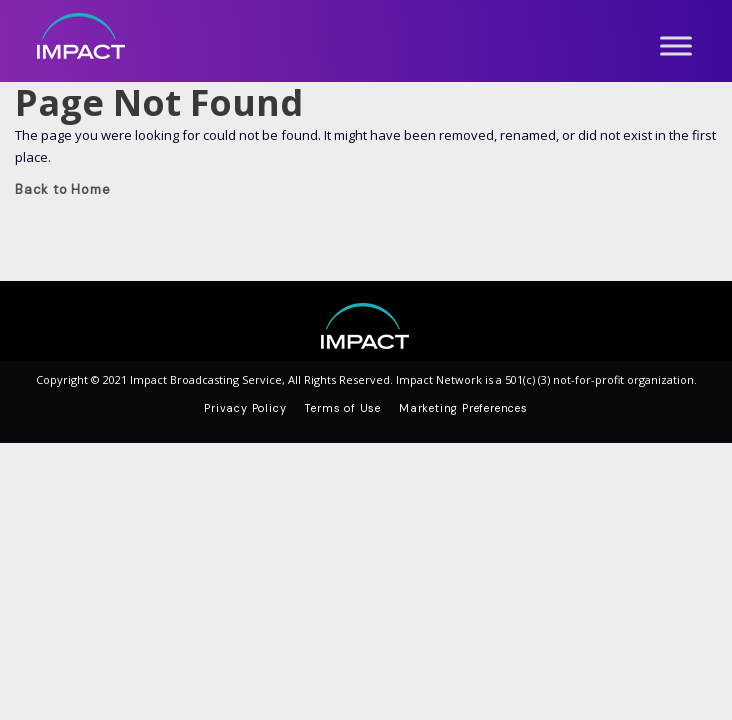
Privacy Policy (245, 408)
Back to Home (63, 189)
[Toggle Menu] (676, 45)
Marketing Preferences (463, 408)
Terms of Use (342, 408)
